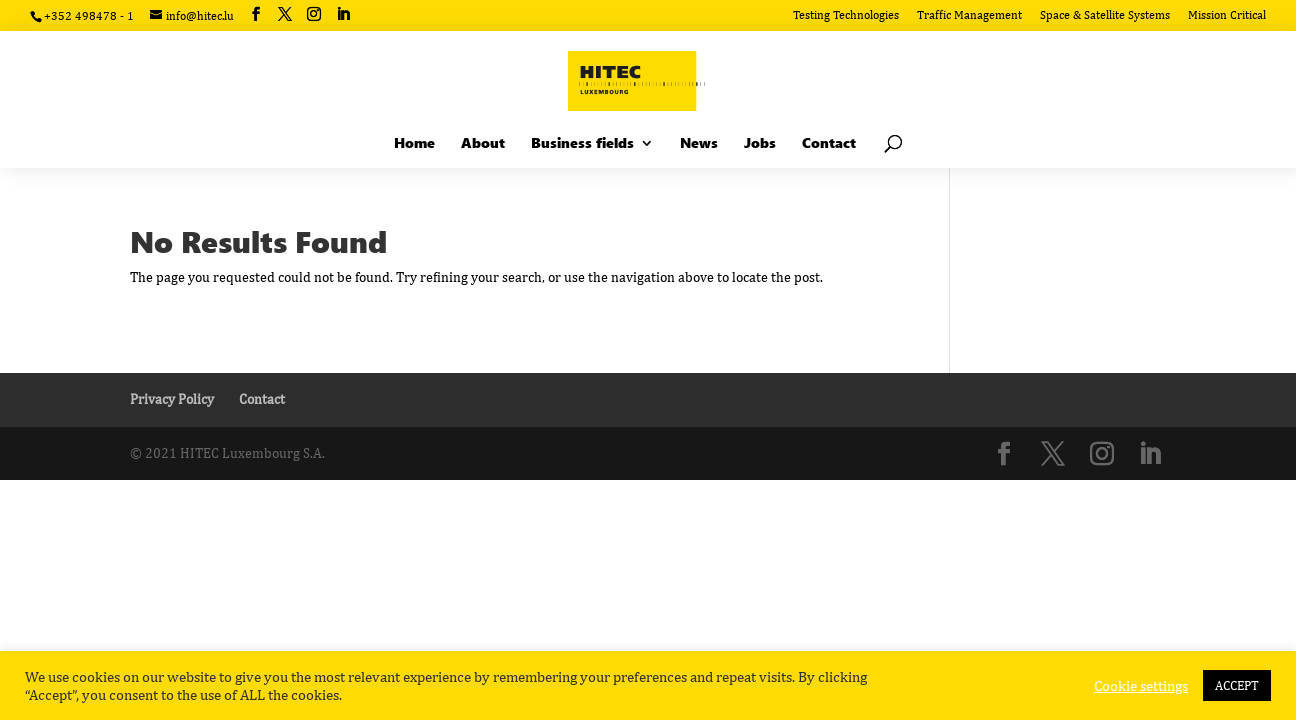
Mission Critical (1227, 15)
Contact (262, 399)
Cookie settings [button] (1141, 685)
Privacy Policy (172, 399)
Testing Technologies (846, 15)
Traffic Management (969, 15)
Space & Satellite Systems (1105, 15)
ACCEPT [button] (1237, 685)
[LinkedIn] (343, 14)
